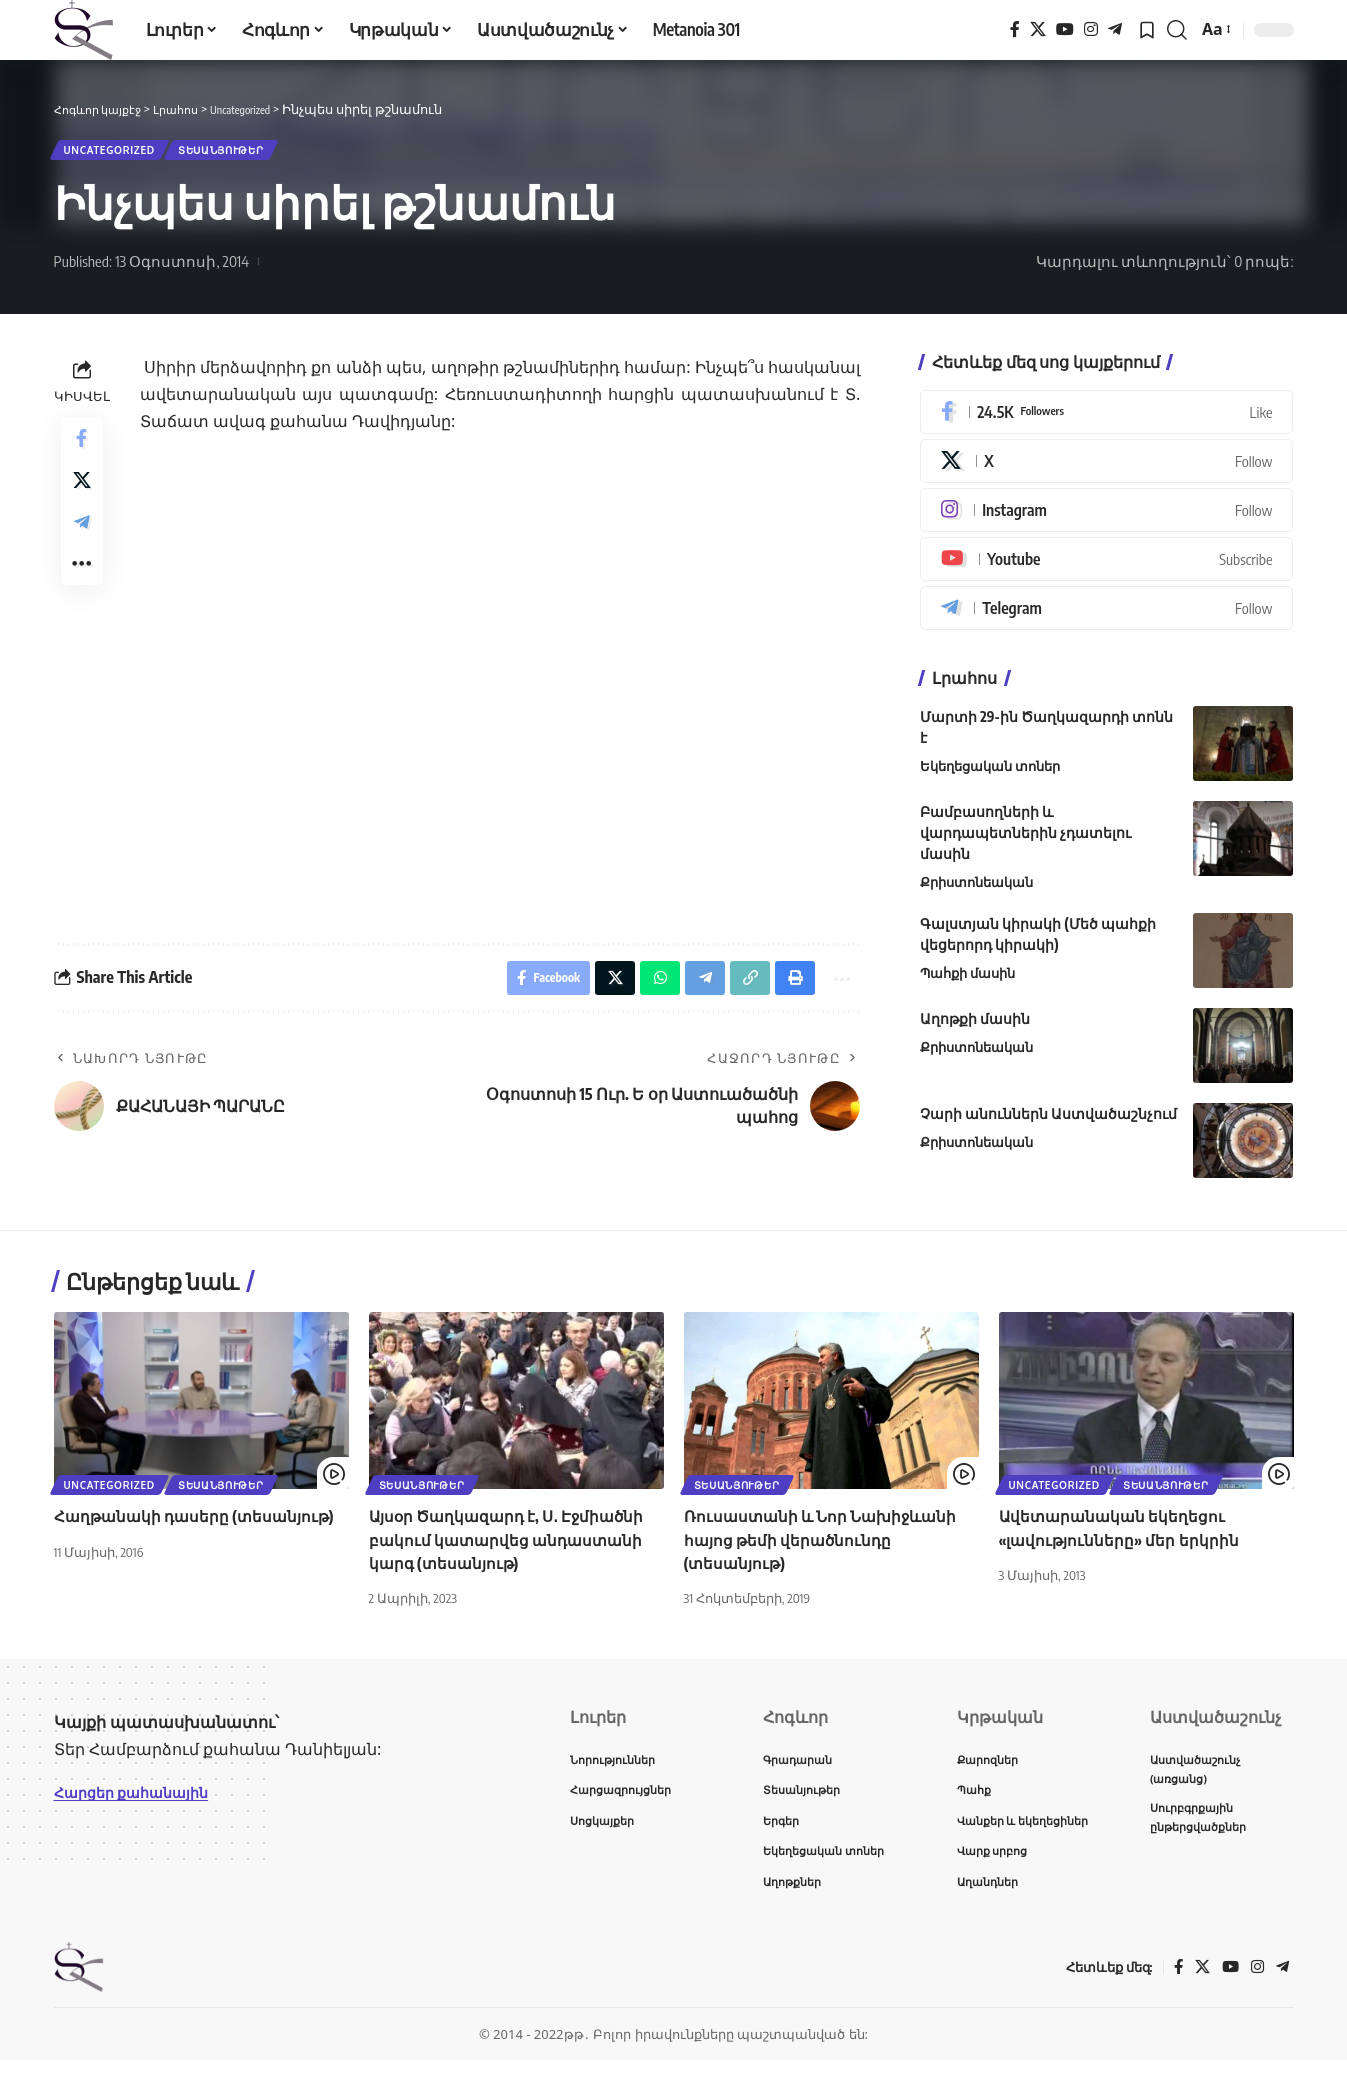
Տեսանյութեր (253, 153)
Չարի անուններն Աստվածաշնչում (1048, 1121)
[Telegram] (1115, 29)
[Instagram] (1091, 29)
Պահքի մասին (967, 981)
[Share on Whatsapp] (646, 988)
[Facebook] (1015, 29)
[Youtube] (1106, 567)
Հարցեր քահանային (140, 1800)
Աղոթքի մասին (975, 1026)
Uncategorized (119, 153)
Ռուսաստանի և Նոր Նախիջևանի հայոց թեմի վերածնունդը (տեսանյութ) (826, 1547)
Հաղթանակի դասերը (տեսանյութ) (199, 1524)
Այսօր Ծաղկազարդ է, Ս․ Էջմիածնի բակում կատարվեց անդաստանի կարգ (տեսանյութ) (512, 1547)
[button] (1177, 30)
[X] (1038, 29)
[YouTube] (1065, 29)
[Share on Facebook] (82, 448)
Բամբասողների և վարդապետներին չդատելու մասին (1025, 840)
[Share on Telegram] (82, 544)
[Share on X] (82, 496)
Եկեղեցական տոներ (990, 774)
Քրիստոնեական (976, 890)
